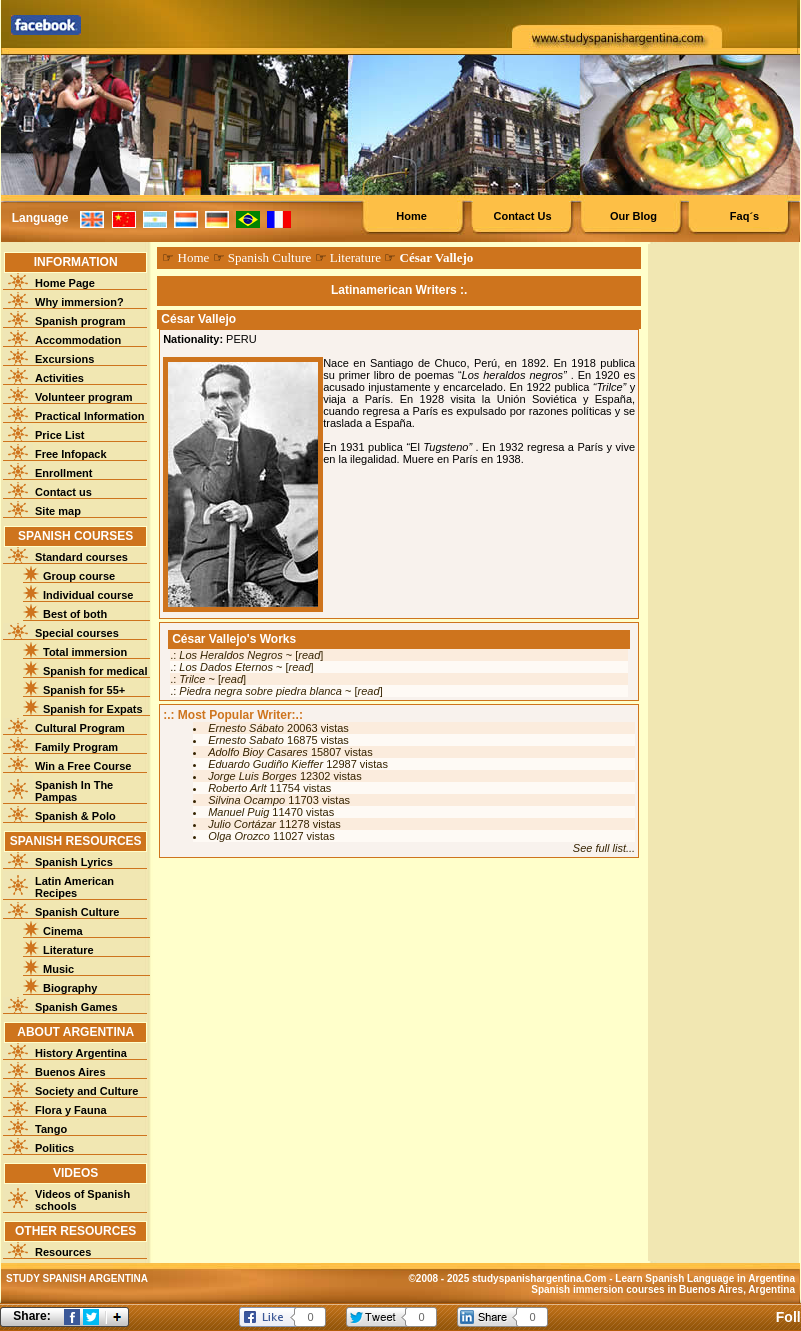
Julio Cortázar (242, 824)
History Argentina (81, 1053)
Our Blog (633, 216)
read (309, 655)
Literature (68, 950)
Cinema (63, 931)
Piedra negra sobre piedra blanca (260, 691)
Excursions (64, 359)
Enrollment (63, 473)
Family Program (76, 747)
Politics (54, 1148)
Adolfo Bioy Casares (258, 752)
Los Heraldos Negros (230, 655)
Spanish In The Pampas (74, 791)
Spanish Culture (77, 912)
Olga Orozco (239, 836)
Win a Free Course (83, 766)
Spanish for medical (95, 671)
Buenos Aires (70, 1072)
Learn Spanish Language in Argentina (705, 1278)
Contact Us (522, 216)
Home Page (65, 283)
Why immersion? (79, 302)
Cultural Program (80, 728)
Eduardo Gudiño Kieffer (265, 764)
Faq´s (744, 216)
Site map (58, 511)
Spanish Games (76, 1007)
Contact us (63, 492)
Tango (51, 1129)
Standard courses (81, 557)
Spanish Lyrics (74, 862)
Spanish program (80, 321)
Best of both (75, 614)
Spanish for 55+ (84, 690)
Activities (59, 378)
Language (40, 218)
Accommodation (78, 340)
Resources (63, 1252)
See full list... (604, 848)
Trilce (192, 679)
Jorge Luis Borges (252, 776)
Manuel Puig (238, 812)
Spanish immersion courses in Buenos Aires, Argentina (663, 1289)
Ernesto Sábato (246, 728)
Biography (70, 988)
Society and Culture (86, 1091)
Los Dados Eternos (226, 667)
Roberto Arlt (237, 788)
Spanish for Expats (93, 709)
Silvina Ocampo (246, 800)
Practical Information (89, 416)
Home (411, 216)
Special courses (77, 633)
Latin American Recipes (74, 887)
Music (58, 969)
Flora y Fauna (71, 1110)
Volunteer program (84, 397)
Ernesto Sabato (246, 740)
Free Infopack (71, 454)
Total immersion (85, 652)
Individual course (88, 595)
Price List (60, 435)
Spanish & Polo (75, 816)
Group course (79, 576)
